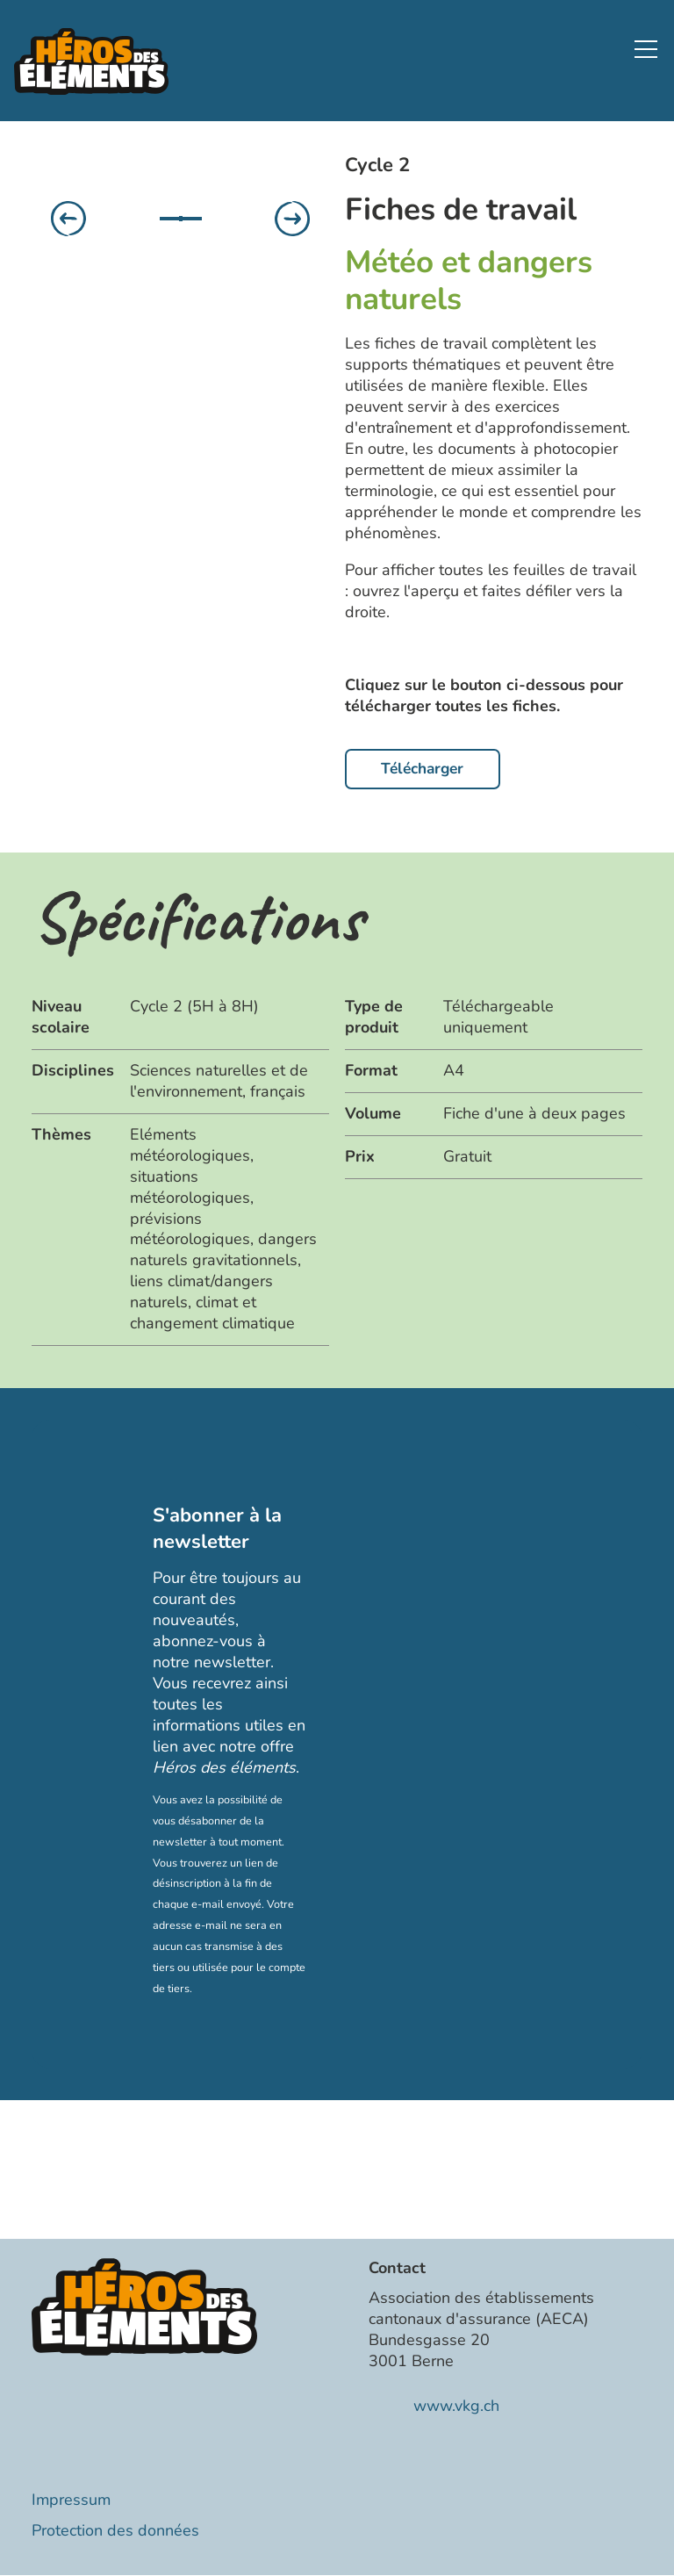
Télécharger (427, 769)
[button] (646, 49)
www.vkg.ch (456, 2407)
